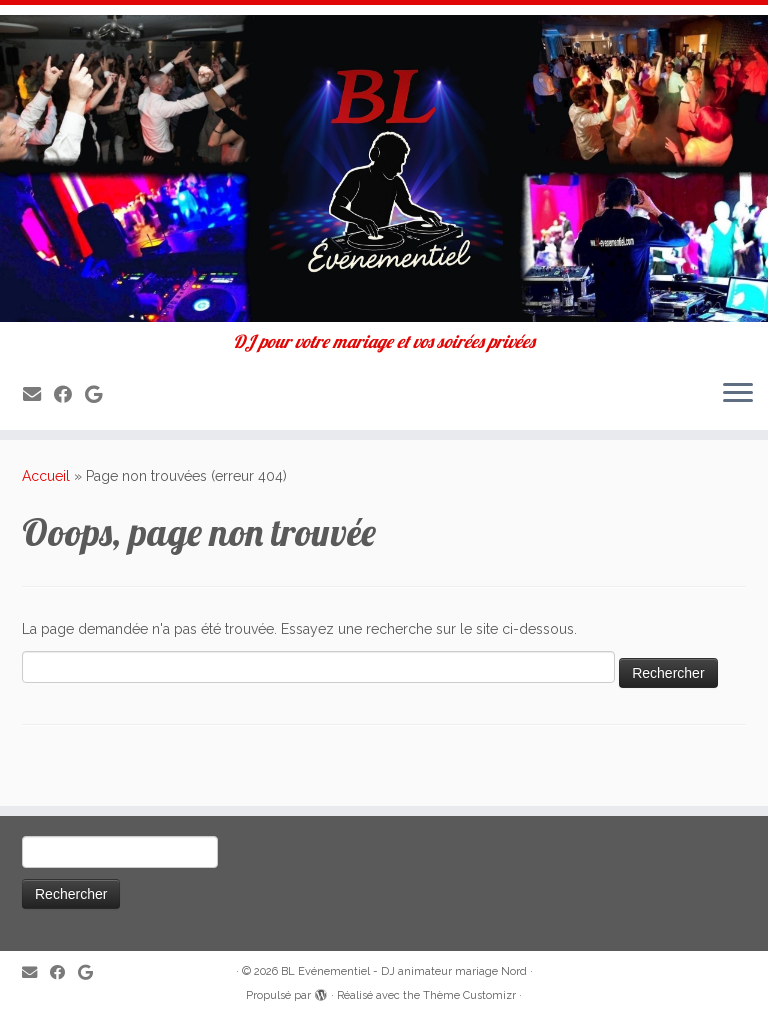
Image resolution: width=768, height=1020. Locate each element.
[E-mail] (38, 394)
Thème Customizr (469, 995)
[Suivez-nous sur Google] (100, 394)
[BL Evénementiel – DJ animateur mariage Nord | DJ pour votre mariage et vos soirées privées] (384, 168)
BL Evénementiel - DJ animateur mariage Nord (404, 971)
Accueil (46, 476)
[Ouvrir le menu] (738, 394)
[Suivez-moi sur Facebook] (69, 394)
